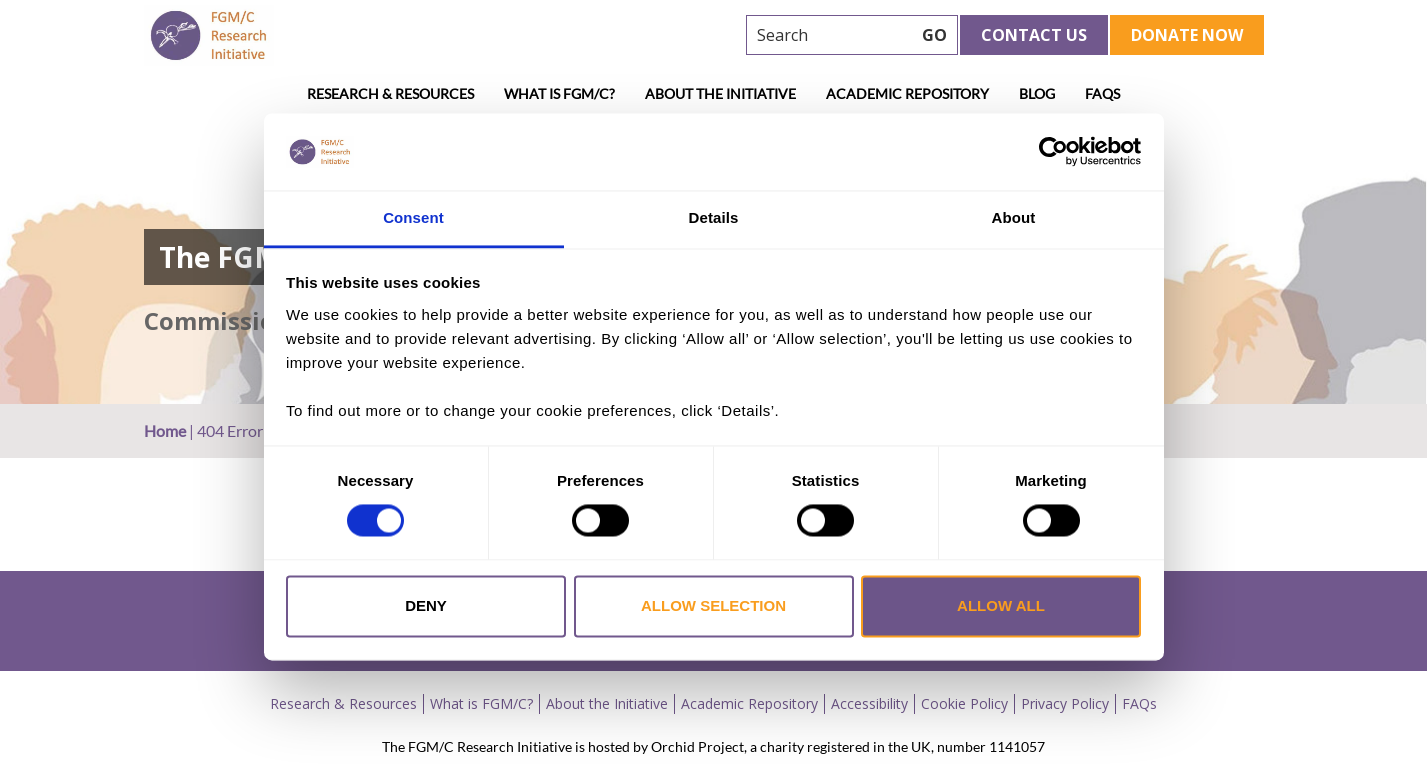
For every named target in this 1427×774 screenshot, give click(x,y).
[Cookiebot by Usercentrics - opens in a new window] (1053, 152)
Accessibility (869, 703)
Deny (426, 605)
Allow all (1001, 605)
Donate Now (1187, 35)
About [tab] (1014, 217)
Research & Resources (390, 93)
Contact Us (1034, 35)
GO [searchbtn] (934, 35)
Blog (1037, 93)
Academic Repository (907, 93)
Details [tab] (714, 217)
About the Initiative (720, 93)
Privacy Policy (1065, 703)
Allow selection (713, 605)
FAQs (1102, 93)
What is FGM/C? (559, 93)
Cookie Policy (964, 703)
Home (165, 430)
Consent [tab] (413, 217)
